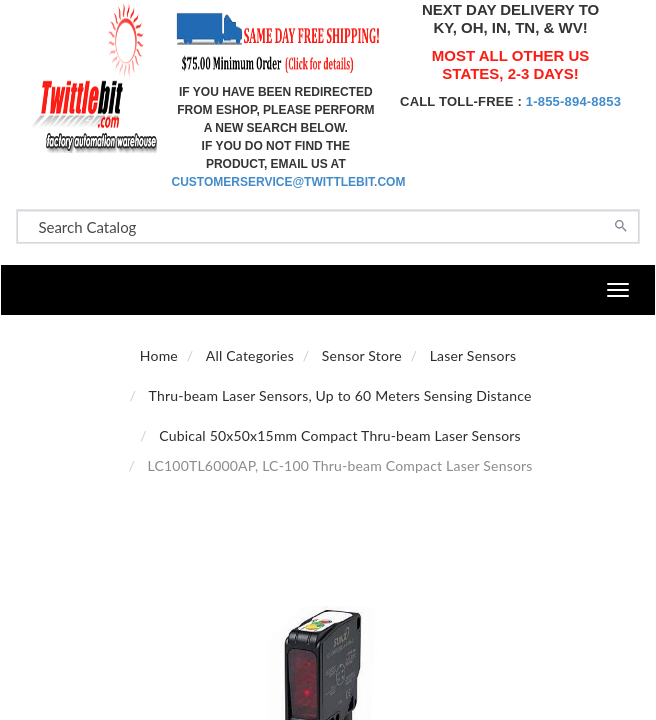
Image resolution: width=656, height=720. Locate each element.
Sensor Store (362, 355)
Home (159, 355)
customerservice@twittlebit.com (289, 182)
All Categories (250, 355)
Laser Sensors (473, 355)
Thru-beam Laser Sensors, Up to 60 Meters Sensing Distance (340, 395)
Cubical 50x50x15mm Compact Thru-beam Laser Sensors (340, 435)
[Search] (621, 224)
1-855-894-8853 (573, 101)
